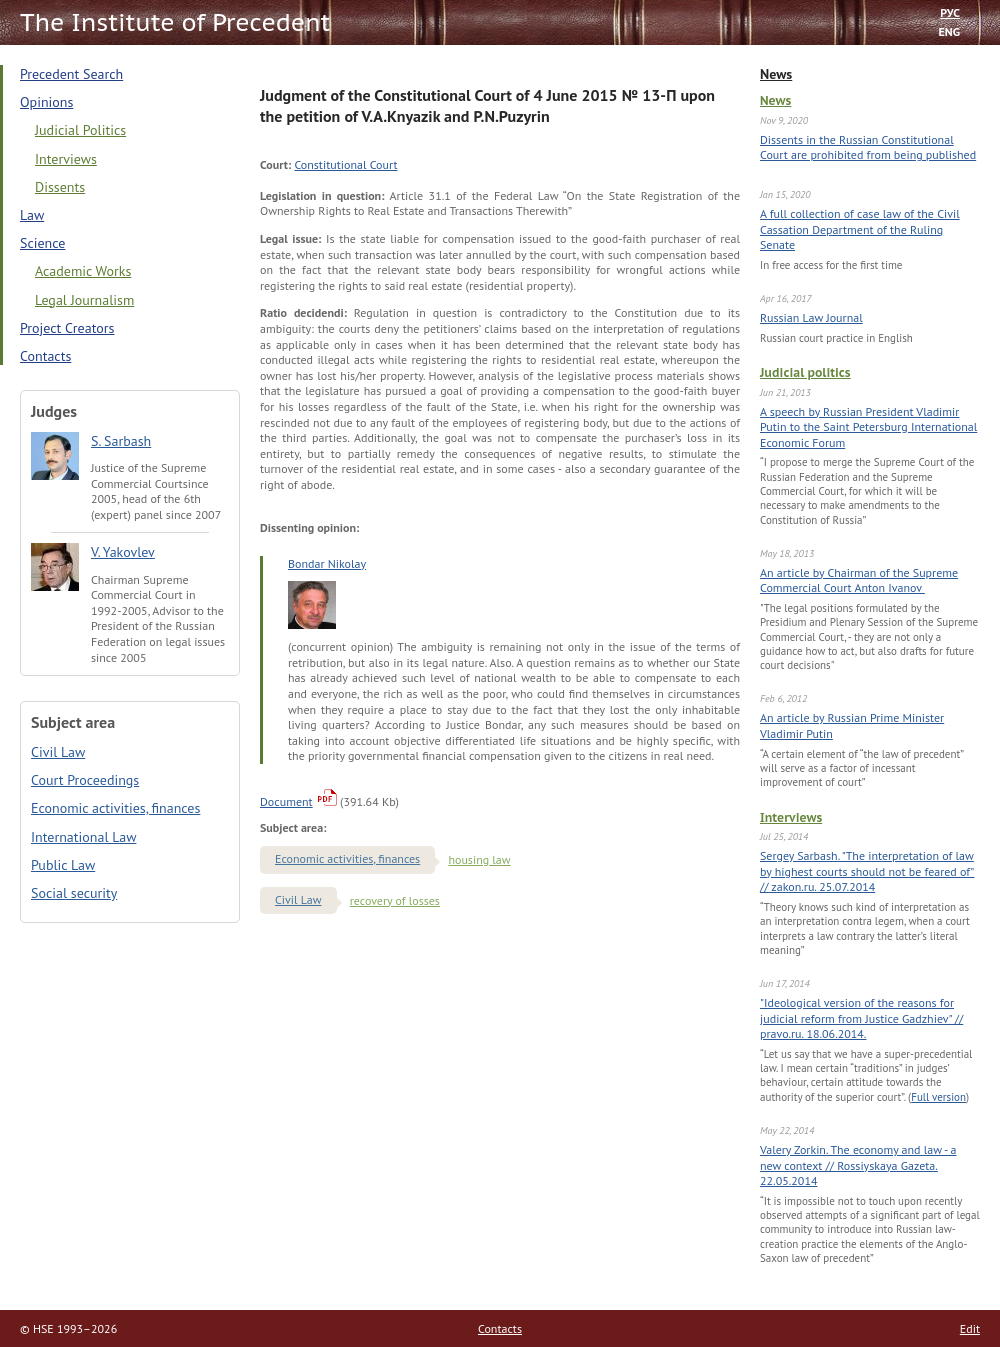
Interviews (791, 817)
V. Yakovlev (123, 552)
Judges (54, 411)
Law (32, 215)
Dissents (60, 187)
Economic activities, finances (115, 808)
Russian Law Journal (811, 317)
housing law (479, 859)
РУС (950, 12)
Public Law (63, 865)
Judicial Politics (80, 130)
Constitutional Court (345, 164)
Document (286, 801)
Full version (938, 1097)
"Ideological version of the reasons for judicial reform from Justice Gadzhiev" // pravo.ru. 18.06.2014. (861, 1018)
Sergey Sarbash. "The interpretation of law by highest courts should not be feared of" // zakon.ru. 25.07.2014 (867, 871)
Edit (970, 1328)
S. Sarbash (121, 441)
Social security (74, 893)
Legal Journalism (84, 300)
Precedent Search (71, 74)
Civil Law (58, 752)
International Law (83, 837)
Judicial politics (805, 372)
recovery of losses (395, 900)
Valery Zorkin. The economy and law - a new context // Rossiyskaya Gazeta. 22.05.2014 (858, 1165)
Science (42, 243)
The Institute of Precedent (175, 22)
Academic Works (83, 271)
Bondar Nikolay (327, 563)
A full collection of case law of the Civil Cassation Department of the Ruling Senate (860, 229)
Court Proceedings (85, 780)
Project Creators (67, 328)
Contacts (45, 356)
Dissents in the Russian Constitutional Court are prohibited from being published (868, 147)
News (776, 74)
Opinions (46, 102)
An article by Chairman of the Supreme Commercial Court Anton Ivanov (859, 580)
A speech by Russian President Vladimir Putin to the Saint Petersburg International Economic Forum (868, 427)
